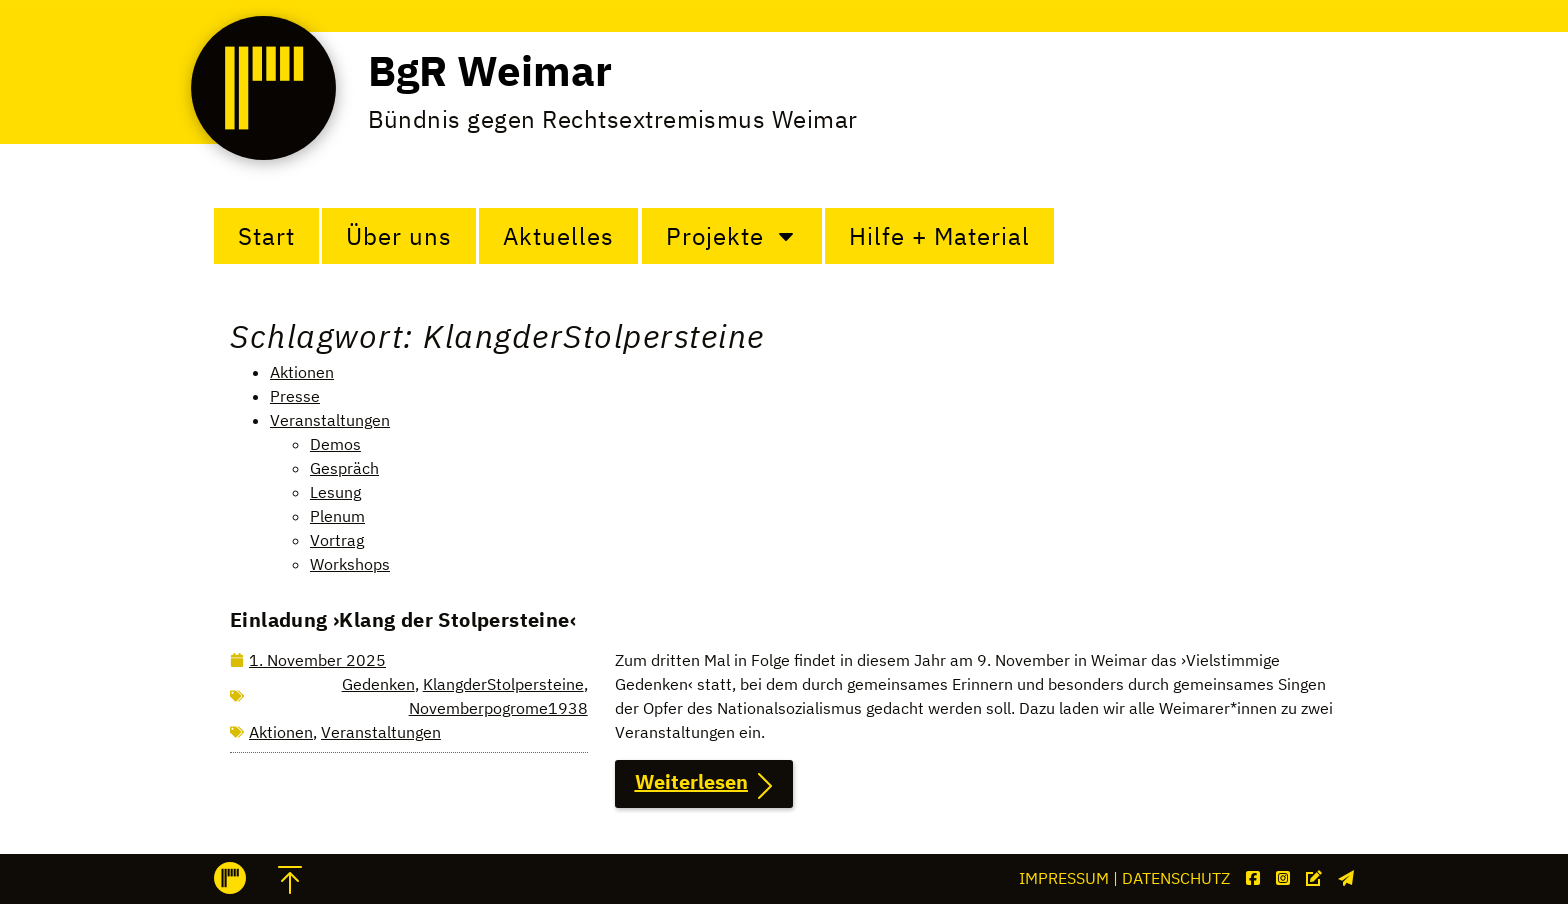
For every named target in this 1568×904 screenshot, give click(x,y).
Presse (295, 396)
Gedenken (378, 684)
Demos (335, 444)
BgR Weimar (490, 70)
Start (266, 236)
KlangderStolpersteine (503, 684)
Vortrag (337, 540)
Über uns (399, 236)
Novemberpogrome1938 (498, 708)
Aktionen (302, 372)
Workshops (350, 564)
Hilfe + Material (939, 236)
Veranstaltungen (330, 420)
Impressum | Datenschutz (1124, 878)
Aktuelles (558, 236)
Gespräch (344, 468)
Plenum (337, 516)
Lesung (335, 492)
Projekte (732, 236)
